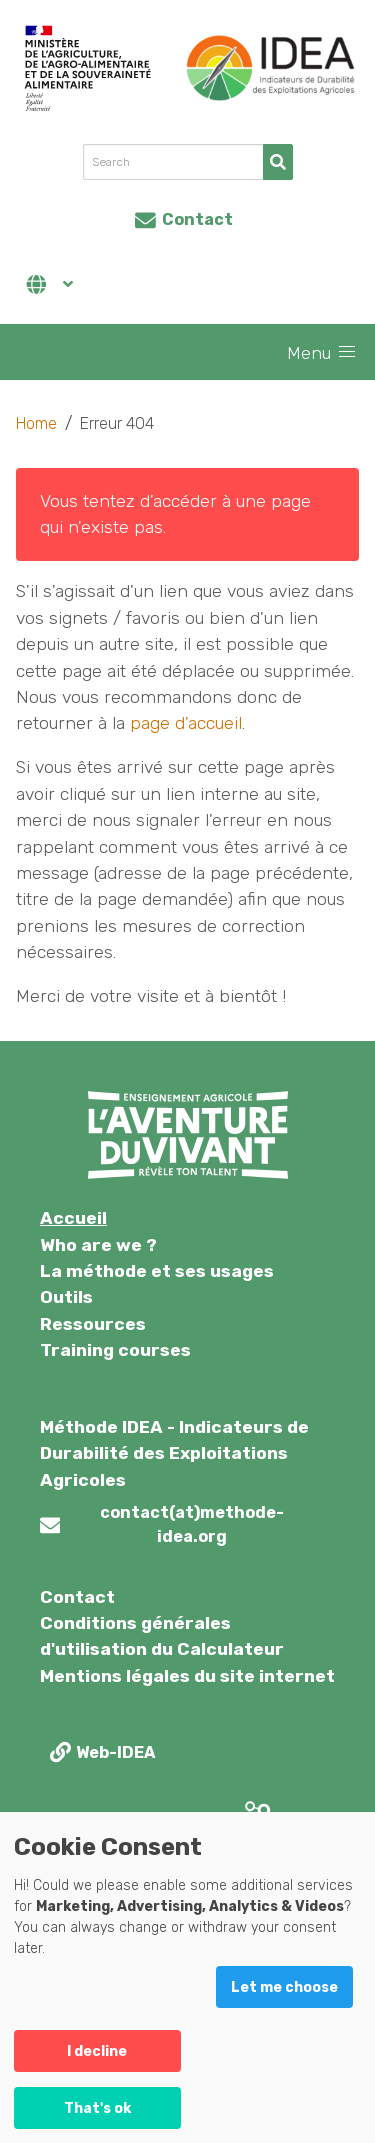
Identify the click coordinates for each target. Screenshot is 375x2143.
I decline (97, 2051)
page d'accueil (186, 723)
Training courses (115, 1350)
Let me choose (284, 1987)
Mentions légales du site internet (187, 1676)
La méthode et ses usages (157, 1271)
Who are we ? (98, 1245)
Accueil (73, 1218)
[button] (347, 352)
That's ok (97, 2108)
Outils (66, 1297)
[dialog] (187, 1977)
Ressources (93, 1324)
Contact (77, 1597)
